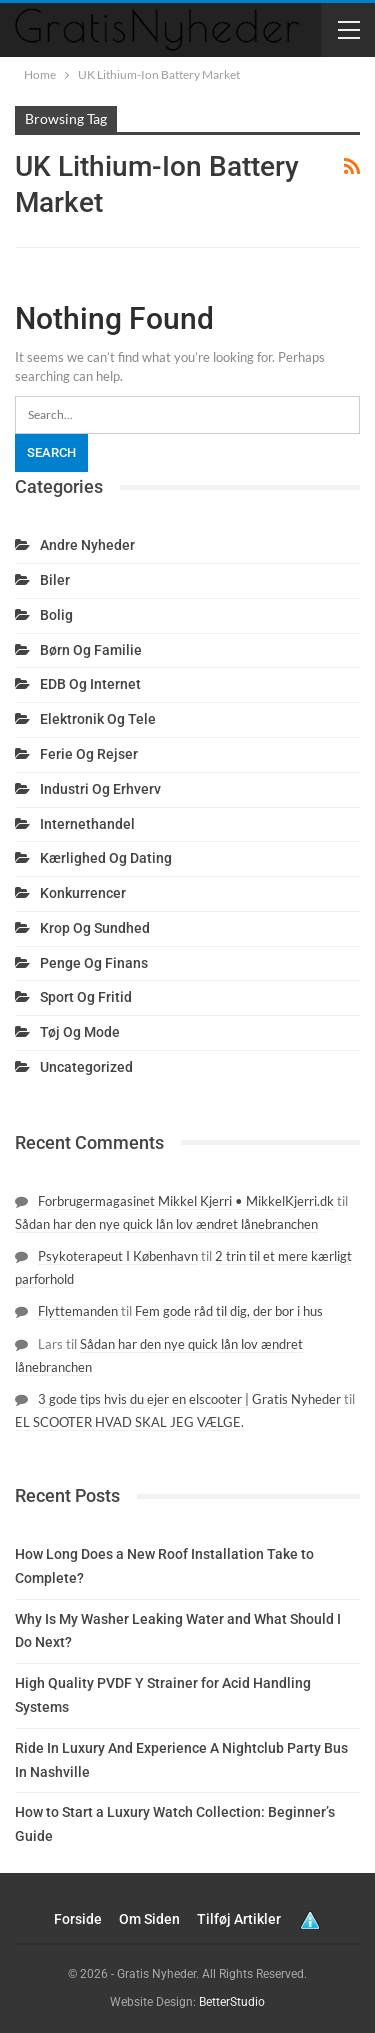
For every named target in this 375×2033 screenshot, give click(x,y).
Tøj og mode (80, 1032)
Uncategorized (86, 1067)
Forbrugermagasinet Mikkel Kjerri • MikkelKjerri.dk (186, 1201)
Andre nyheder (87, 545)
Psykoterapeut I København (118, 1256)
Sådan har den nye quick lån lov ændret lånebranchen (166, 1224)
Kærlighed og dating (106, 858)
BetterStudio (232, 2002)
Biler (55, 580)
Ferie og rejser (89, 754)
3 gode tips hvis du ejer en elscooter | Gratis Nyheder (189, 1399)
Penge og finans (94, 963)
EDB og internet (90, 684)
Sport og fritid (86, 997)
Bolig (56, 615)
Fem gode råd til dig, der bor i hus (229, 1311)
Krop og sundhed (95, 928)
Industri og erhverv (100, 789)
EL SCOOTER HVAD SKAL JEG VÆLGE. (129, 1422)
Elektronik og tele (98, 719)
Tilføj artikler (239, 1919)
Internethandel (87, 824)
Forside (78, 1919)
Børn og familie (91, 650)
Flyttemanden (78, 1311)
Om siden (149, 1919)
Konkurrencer (83, 893)
